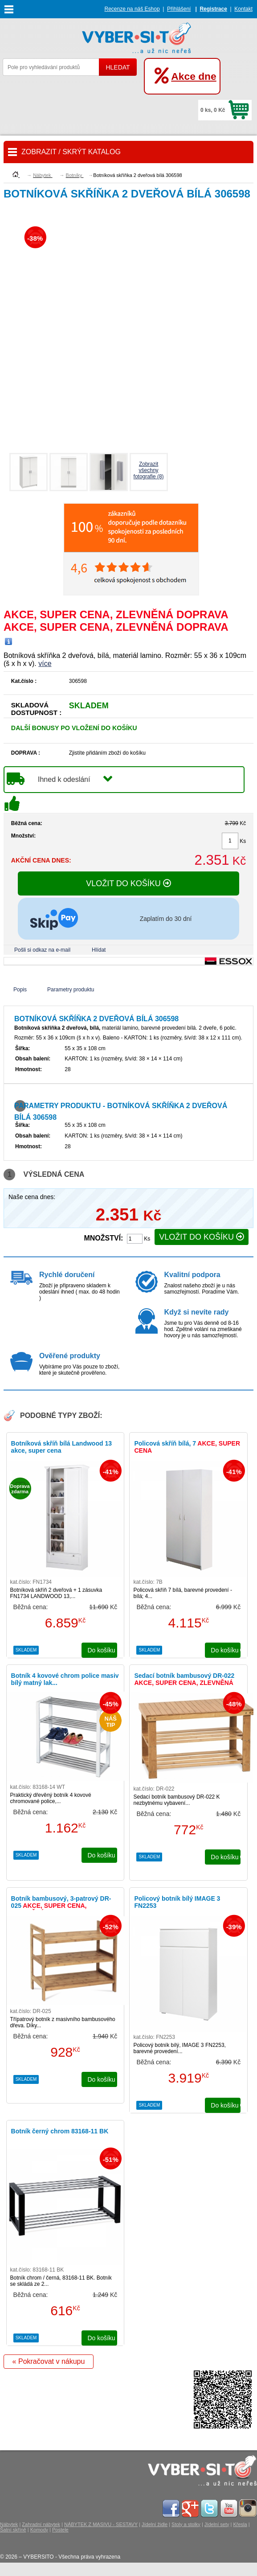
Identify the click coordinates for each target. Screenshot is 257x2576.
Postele (60, 2529)
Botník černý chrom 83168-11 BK (60, 2131)
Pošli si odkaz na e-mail (42, 950)
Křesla (240, 2524)
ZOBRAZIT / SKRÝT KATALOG (71, 152)
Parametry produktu (70, 989)
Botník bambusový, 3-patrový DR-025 (61, 1905)
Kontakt (243, 9)
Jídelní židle (154, 2524)
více (44, 663)
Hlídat (99, 950)
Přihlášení (179, 9)
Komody (39, 2529)
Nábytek (9, 2524)
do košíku (102, 1650)
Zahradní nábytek (41, 2524)
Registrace (213, 9)
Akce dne (193, 76)
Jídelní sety (216, 2524)
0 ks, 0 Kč (212, 110)
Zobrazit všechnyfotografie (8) (149, 470)
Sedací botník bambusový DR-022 (184, 1682)
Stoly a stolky (185, 2524)
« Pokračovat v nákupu (48, 2361)
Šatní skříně (13, 2529)
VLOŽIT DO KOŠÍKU (128, 883)
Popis (20, 989)
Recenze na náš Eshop (132, 9)
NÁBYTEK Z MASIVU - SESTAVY (101, 2524)
